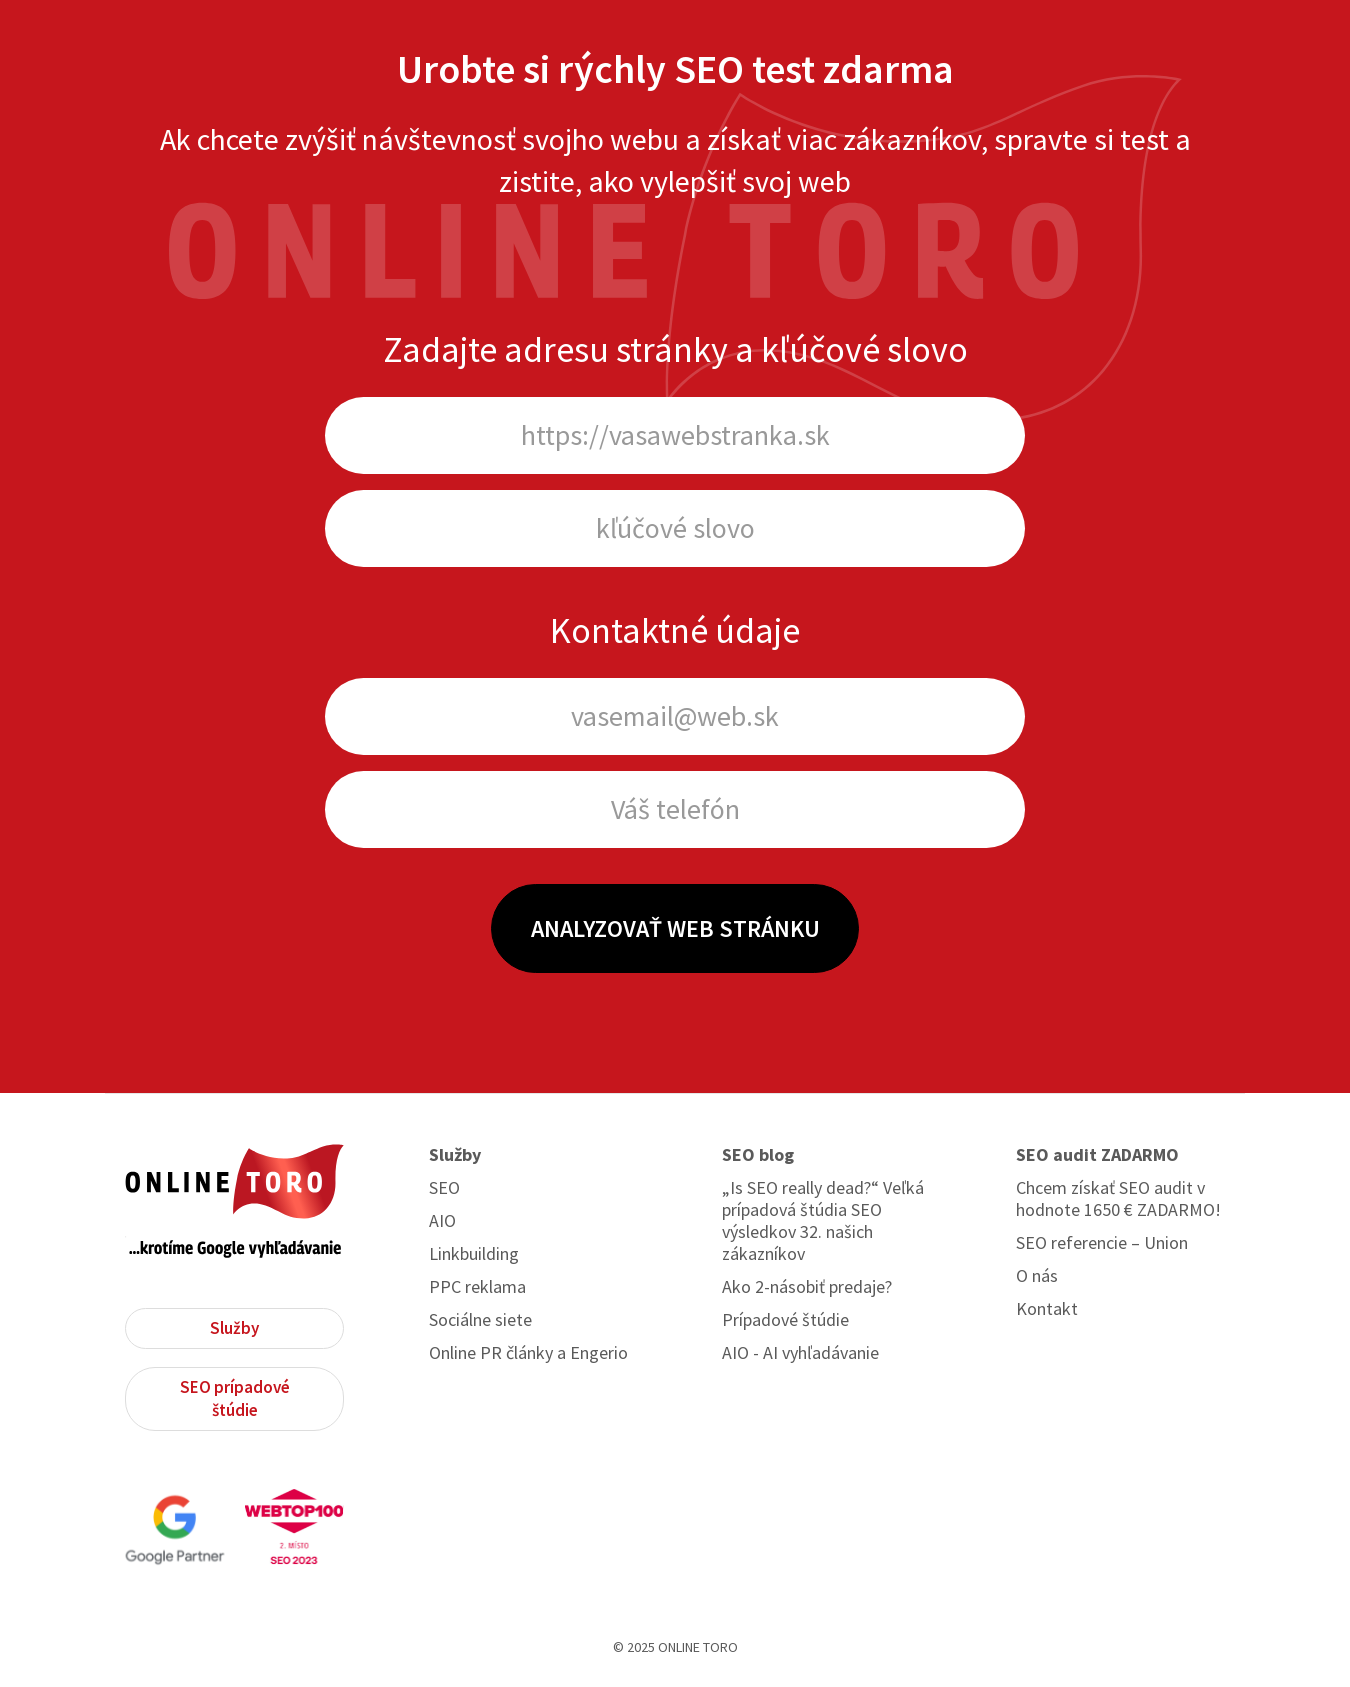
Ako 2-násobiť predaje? (807, 1287)
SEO (444, 1188)
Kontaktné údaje (675, 630)
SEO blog (758, 1155)
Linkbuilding (474, 1254)
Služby (234, 1328)
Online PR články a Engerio (528, 1353)
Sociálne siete (480, 1320)
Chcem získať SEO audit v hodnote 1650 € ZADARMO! (1118, 1199)
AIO (442, 1221)
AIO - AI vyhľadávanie (800, 1353)
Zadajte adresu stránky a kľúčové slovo (675, 349)
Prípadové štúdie (785, 1320)
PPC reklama (477, 1287)
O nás (1037, 1276)
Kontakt (1047, 1309)
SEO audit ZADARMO (1097, 1155)
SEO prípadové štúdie (235, 1398)
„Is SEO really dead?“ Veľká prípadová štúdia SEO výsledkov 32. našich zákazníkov (823, 1221)
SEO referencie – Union (1102, 1243)
